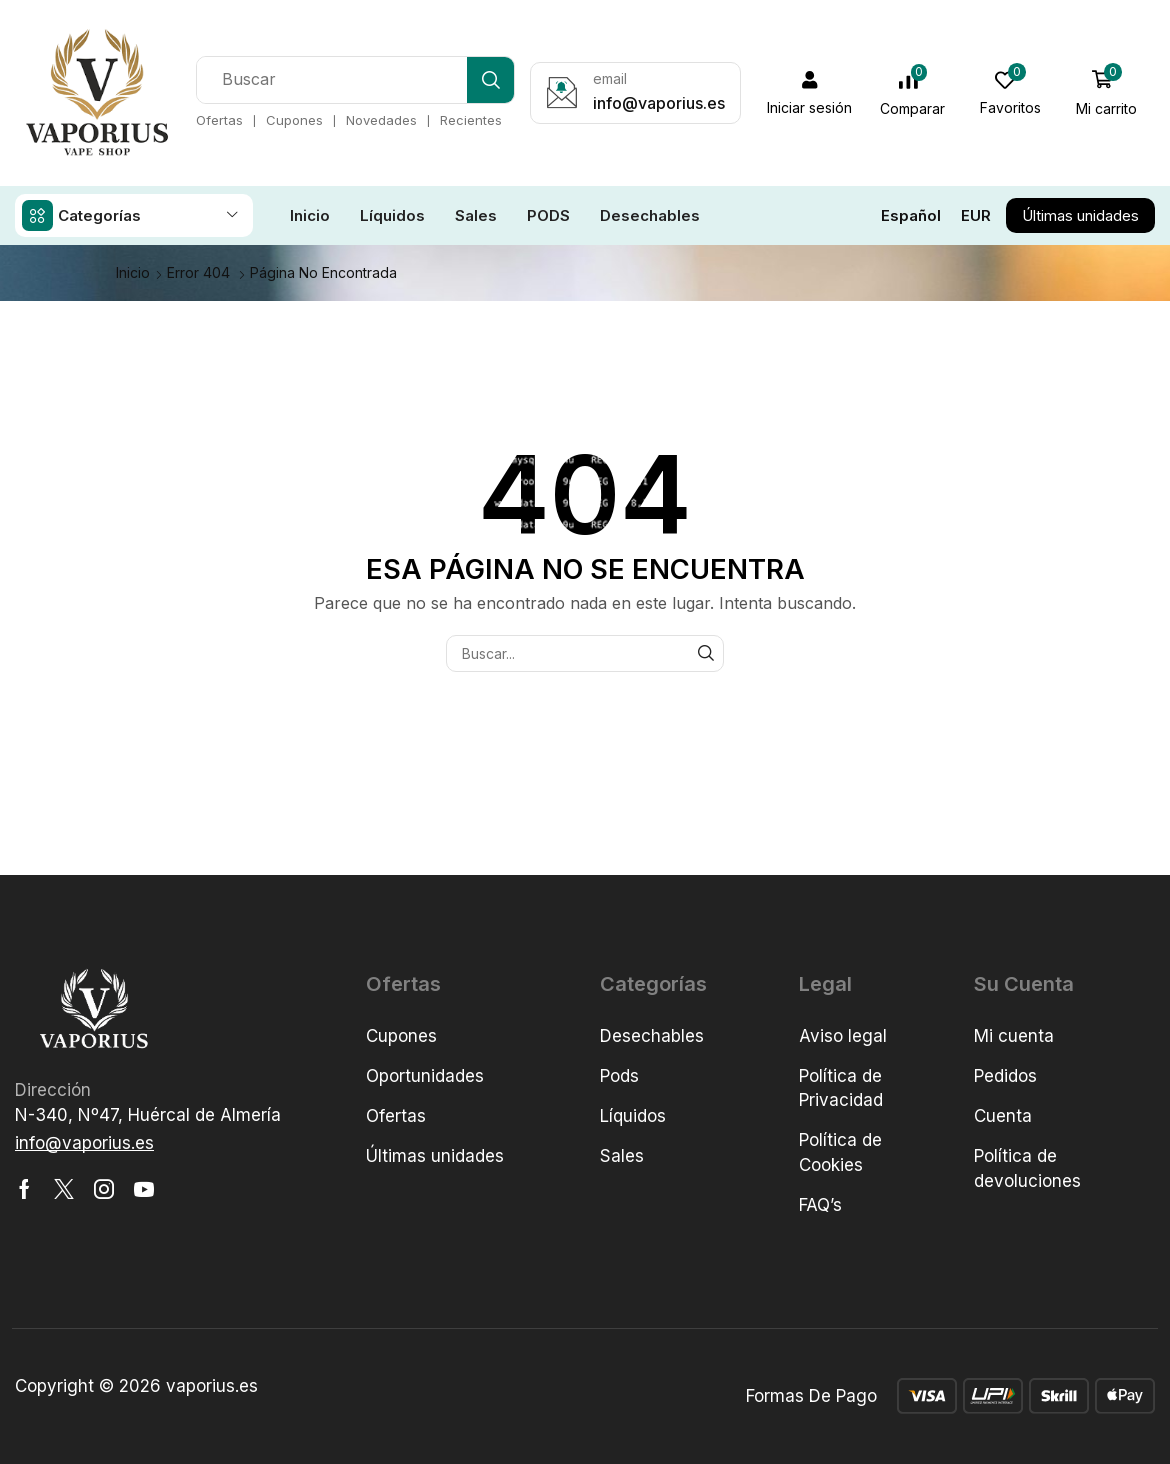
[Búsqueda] (490, 80)
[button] (810, 93)
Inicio (133, 272)
